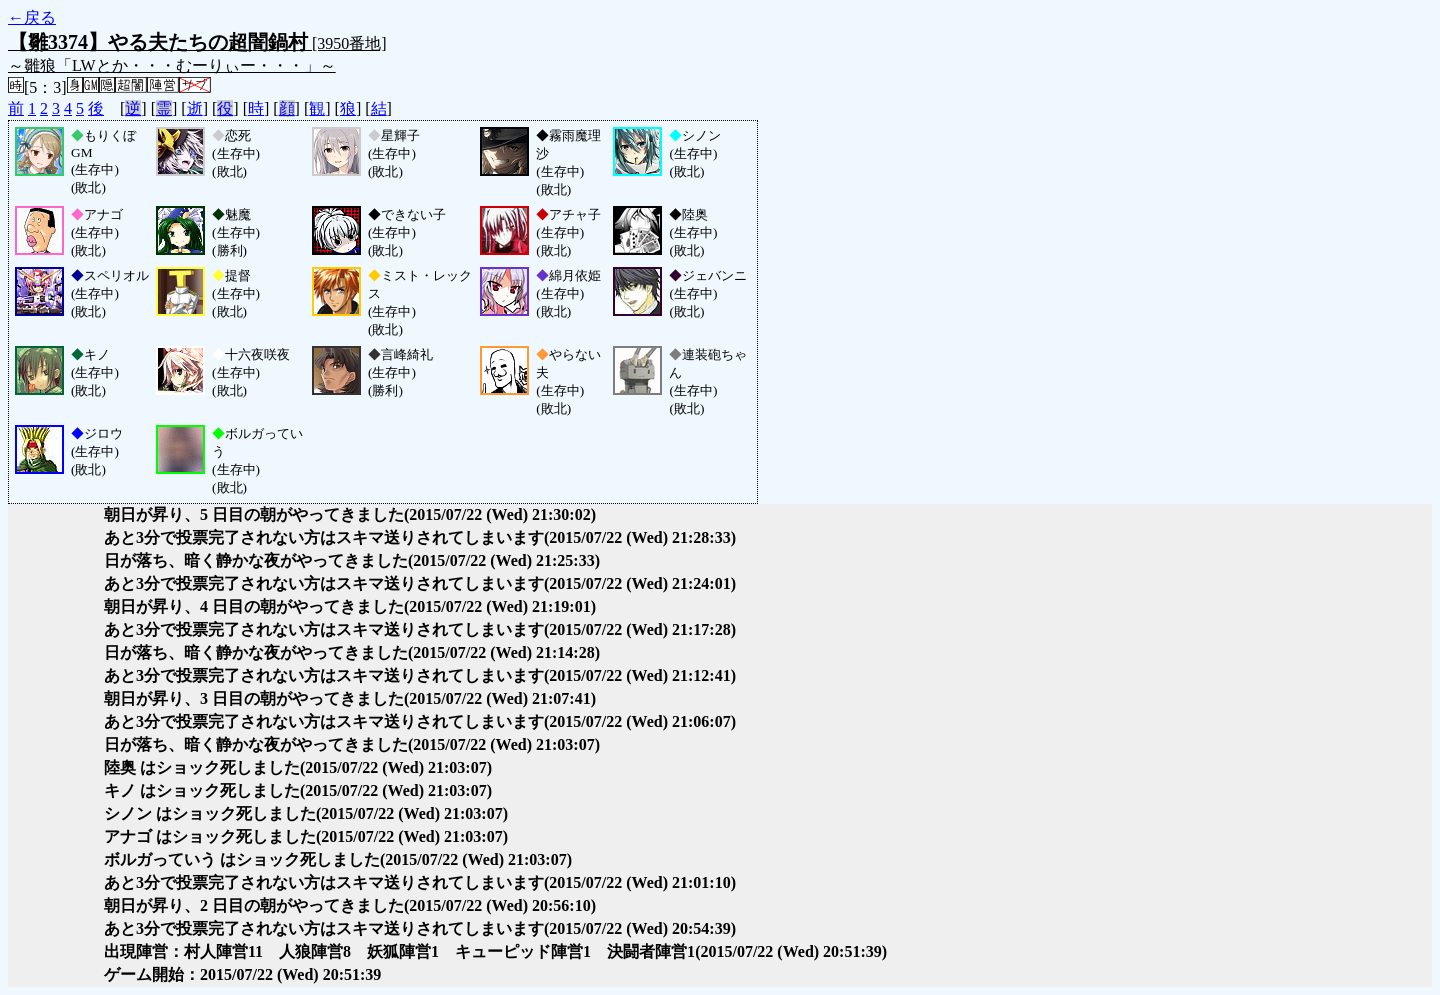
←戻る (32, 17)
